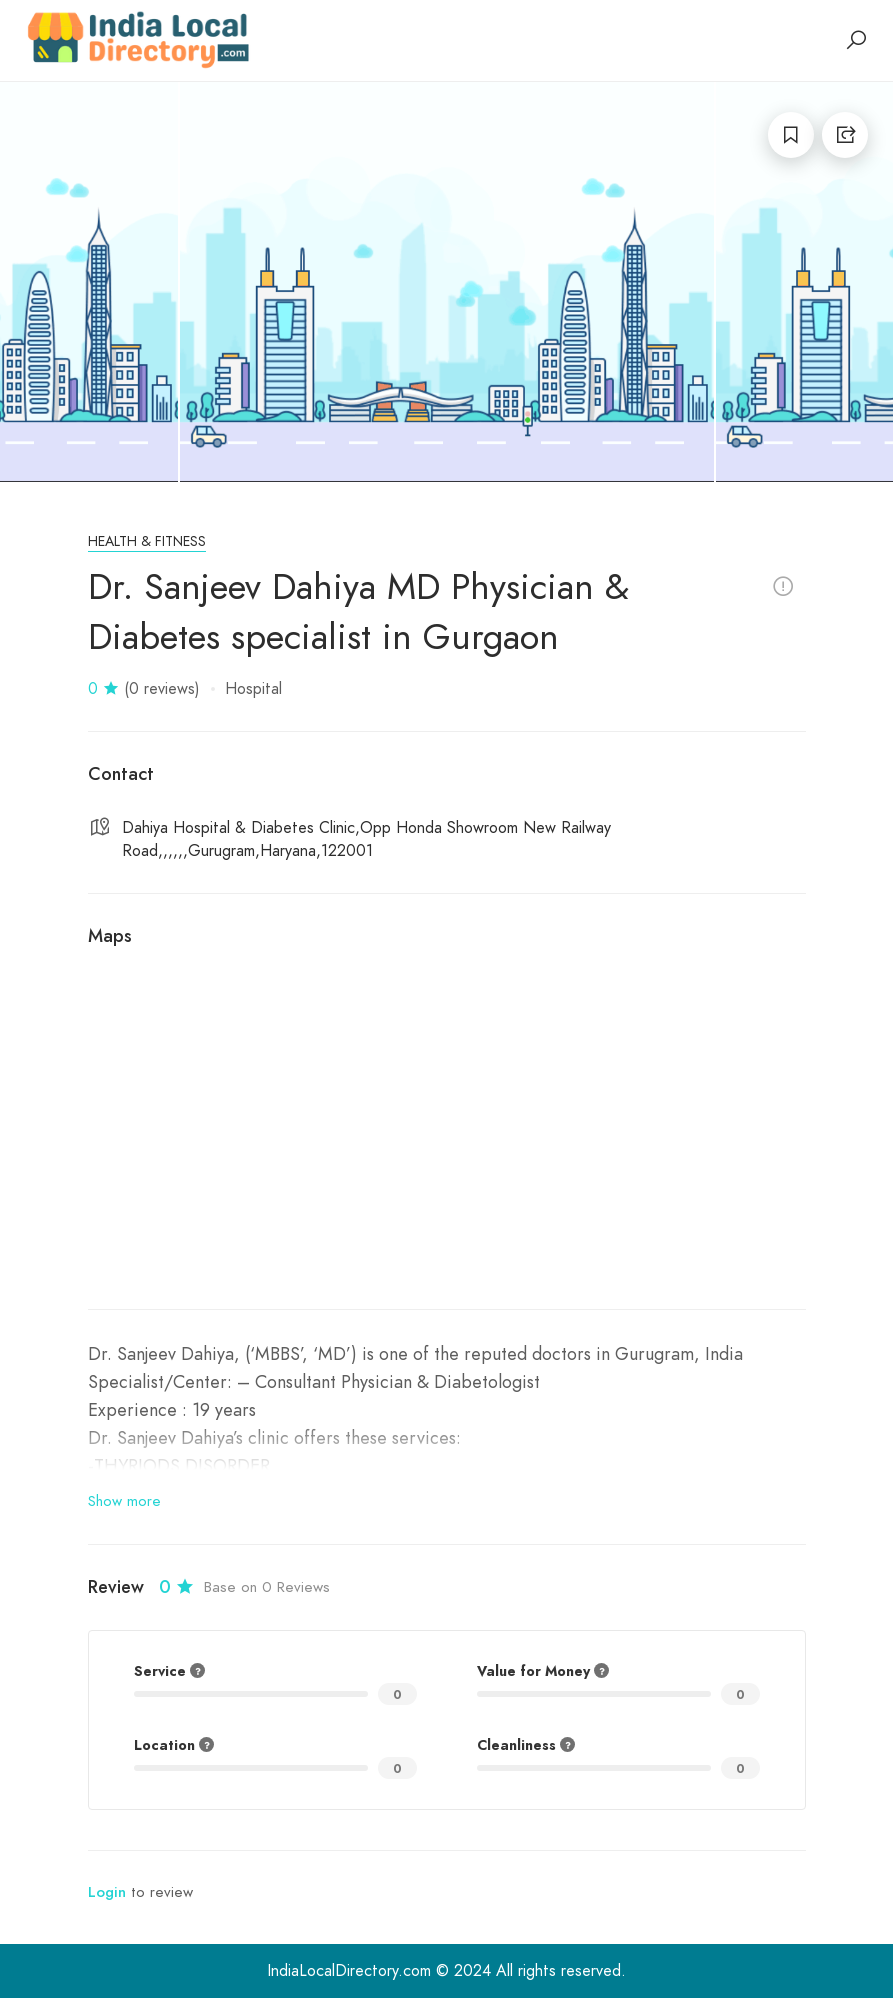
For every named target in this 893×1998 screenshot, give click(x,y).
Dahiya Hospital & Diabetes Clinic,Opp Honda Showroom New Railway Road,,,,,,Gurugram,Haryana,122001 (366, 839)
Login (107, 1892)
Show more (124, 1501)
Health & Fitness (147, 541)
